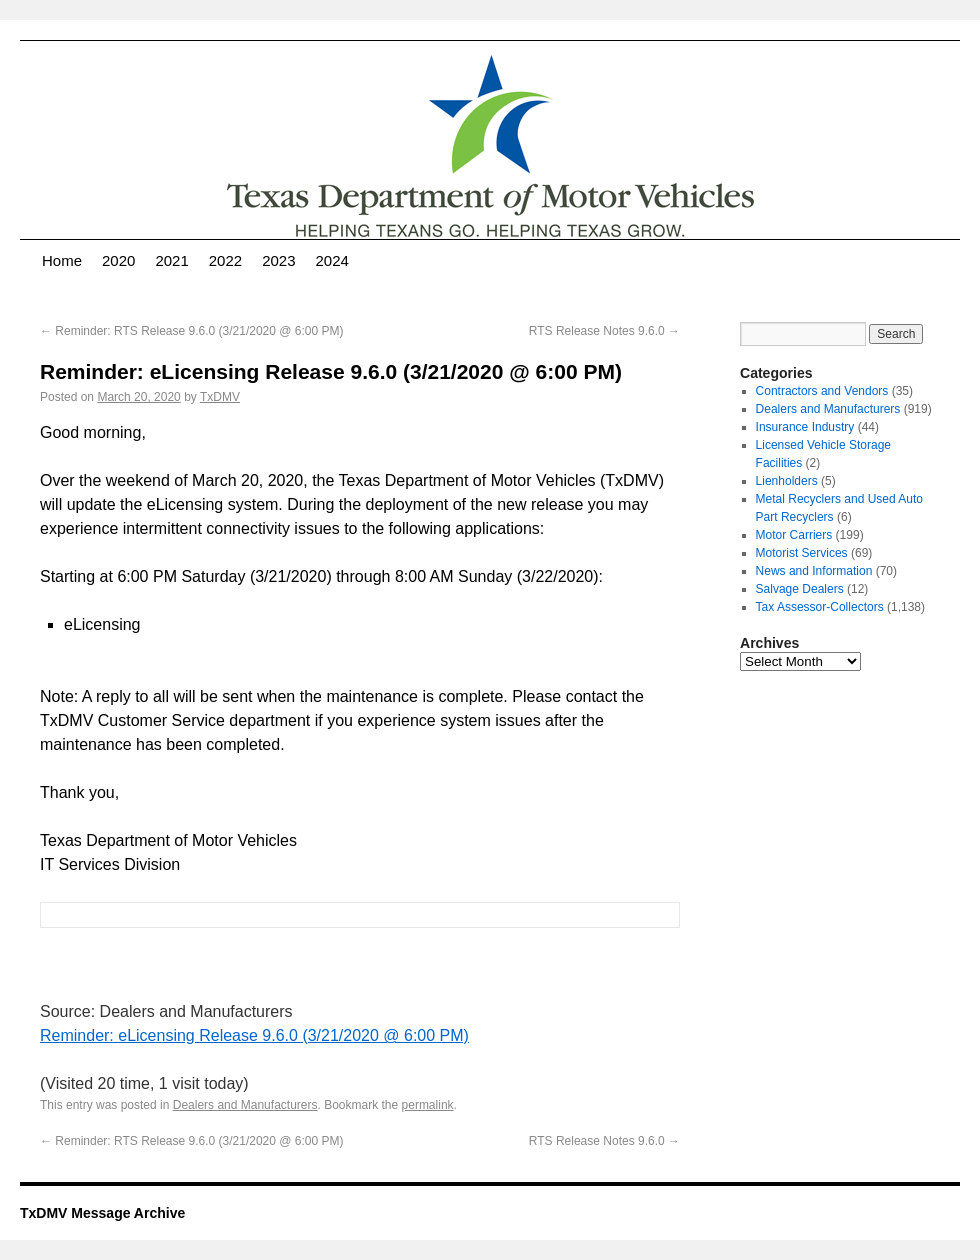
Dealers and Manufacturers (245, 1105)
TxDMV (220, 397)
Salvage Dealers (800, 589)
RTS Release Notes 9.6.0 (604, 331)
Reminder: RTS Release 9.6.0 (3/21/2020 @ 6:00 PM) (191, 331)
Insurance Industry (805, 427)
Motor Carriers (794, 535)
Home (62, 260)
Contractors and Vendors (822, 391)
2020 (118, 260)
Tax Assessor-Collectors (820, 607)
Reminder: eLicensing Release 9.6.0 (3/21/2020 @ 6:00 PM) (254, 1035)
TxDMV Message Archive (102, 1213)
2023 (278, 260)
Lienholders (787, 481)
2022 (225, 260)
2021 (171, 260)
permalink (428, 1105)
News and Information (814, 571)
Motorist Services (802, 553)
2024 (332, 260)
